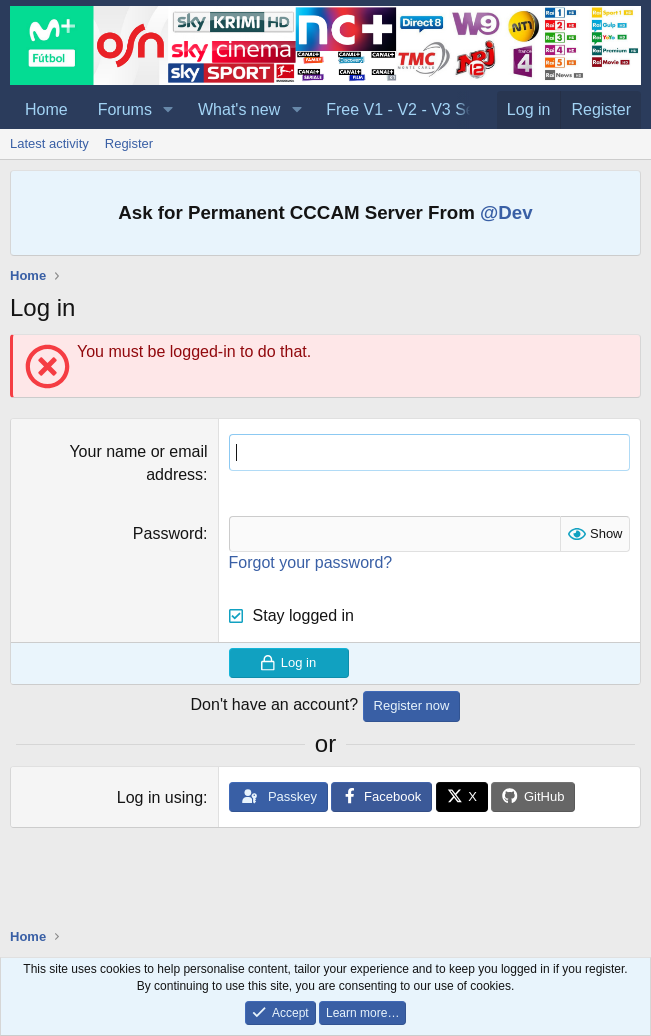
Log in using (160, 797)
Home (46, 109)
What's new (239, 109)
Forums (125, 109)
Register (129, 143)
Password (168, 533)
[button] (168, 110)
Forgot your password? (311, 562)
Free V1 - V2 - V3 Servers (418, 109)
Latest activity (49, 143)
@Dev (506, 212)
